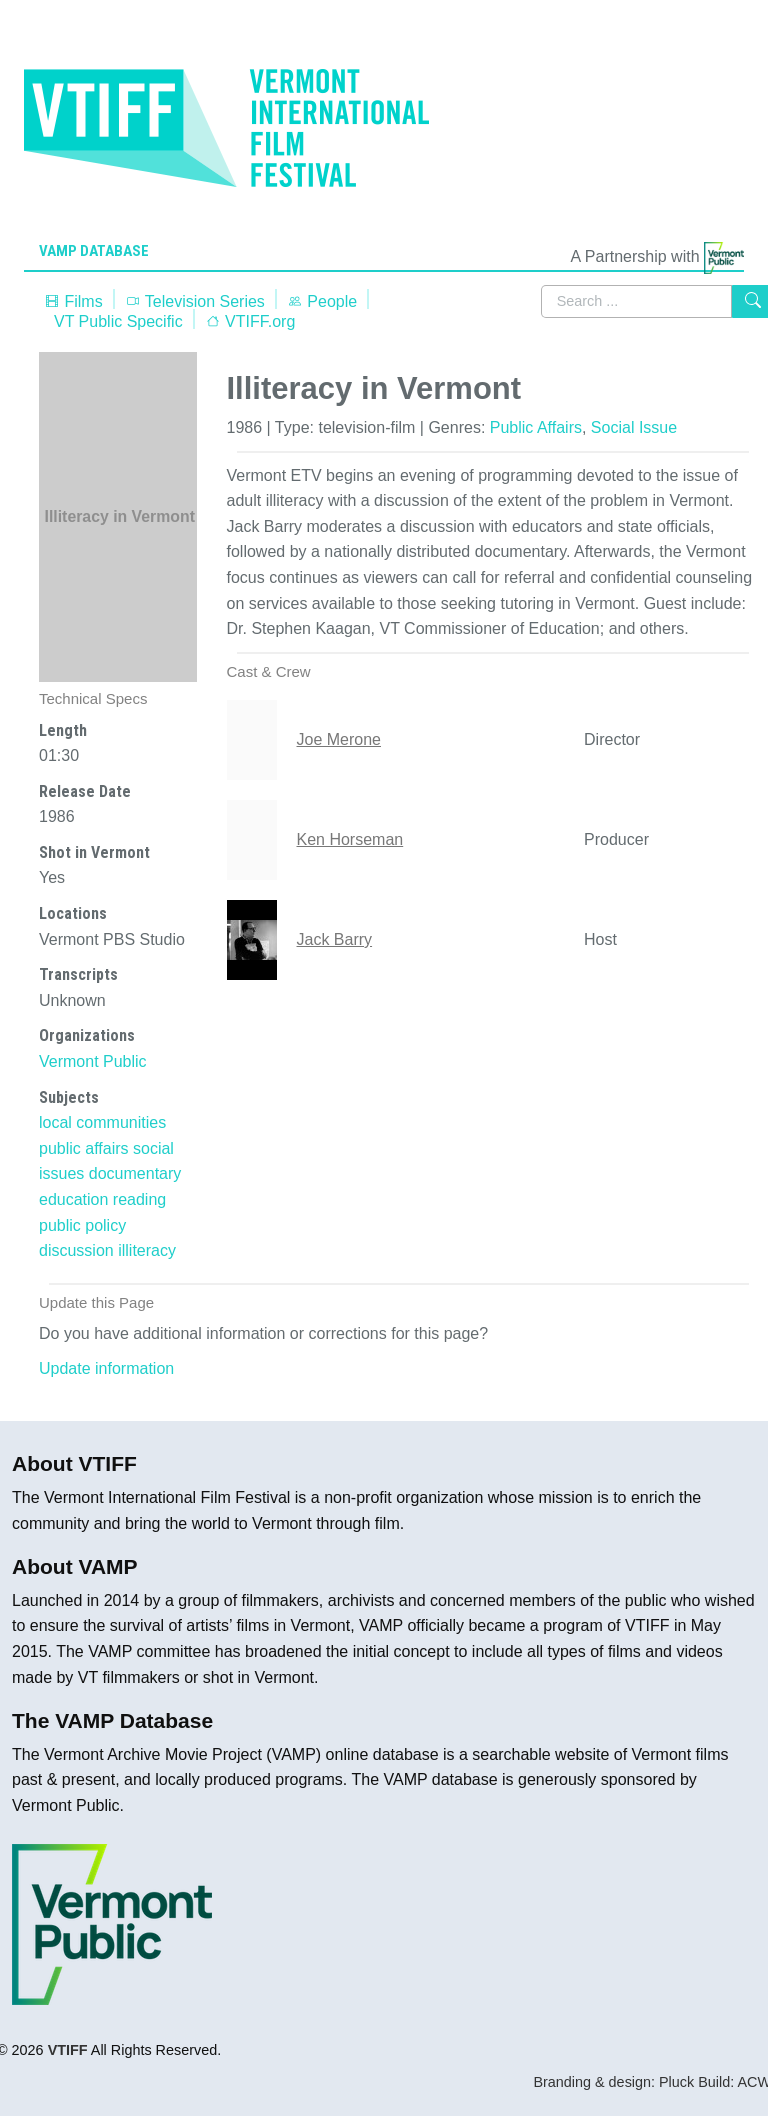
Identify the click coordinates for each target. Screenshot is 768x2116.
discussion (76, 1250)
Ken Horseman (350, 839)
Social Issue (634, 427)
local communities (102, 1122)
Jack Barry (335, 939)
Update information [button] (106, 1368)
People (322, 301)
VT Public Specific (118, 321)
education (73, 1199)
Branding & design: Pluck (613, 2082)
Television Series (195, 301)
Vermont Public (93, 1061)
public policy (82, 1225)
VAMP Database (94, 251)
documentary (135, 1173)
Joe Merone (339, 739)
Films (73, 301)
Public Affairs (536, 427)
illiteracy (147, 1250)
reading (139, 1199)
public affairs (84, 1148)
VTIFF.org (250, 321)
